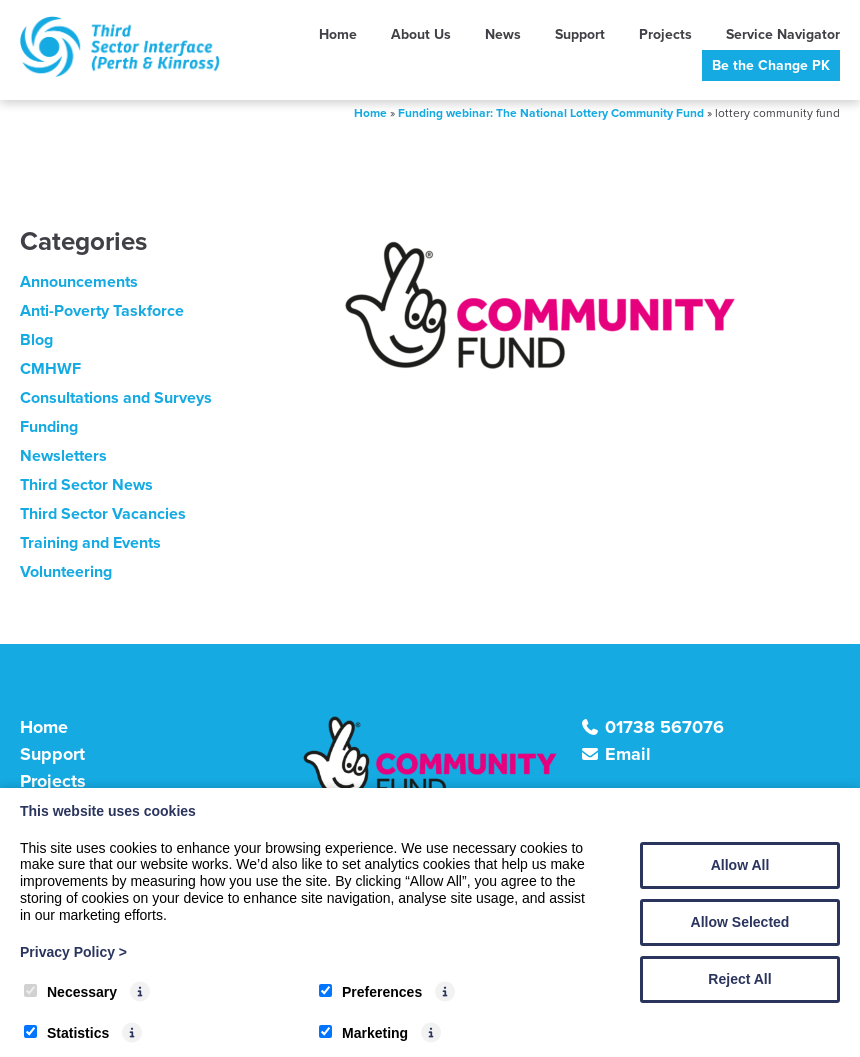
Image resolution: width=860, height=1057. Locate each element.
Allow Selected (740, 922)
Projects (665, 34)
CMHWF (50, 368)
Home (338, 34)
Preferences (370, 992)
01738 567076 (664, 727)
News (503, 34)
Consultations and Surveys (116, 397)
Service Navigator (783, 34)
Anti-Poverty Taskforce (102, 310)
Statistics (66, 1033)
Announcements (79, 281)
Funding (49, 426)
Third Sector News (86, 484)
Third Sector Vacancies (103, 513)
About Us (421, 34)
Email (628, 754)
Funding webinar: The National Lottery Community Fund (551, 113)
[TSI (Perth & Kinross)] (120, 71)
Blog (36, 339)
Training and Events (90, 542)
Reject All (739, 979)
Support (580, 34)
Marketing (363, 1033)
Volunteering (66, 571)
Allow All (740, 865)
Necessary (70, 992)
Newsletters (63, 455)
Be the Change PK (771, 65)
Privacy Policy (73, 952)
